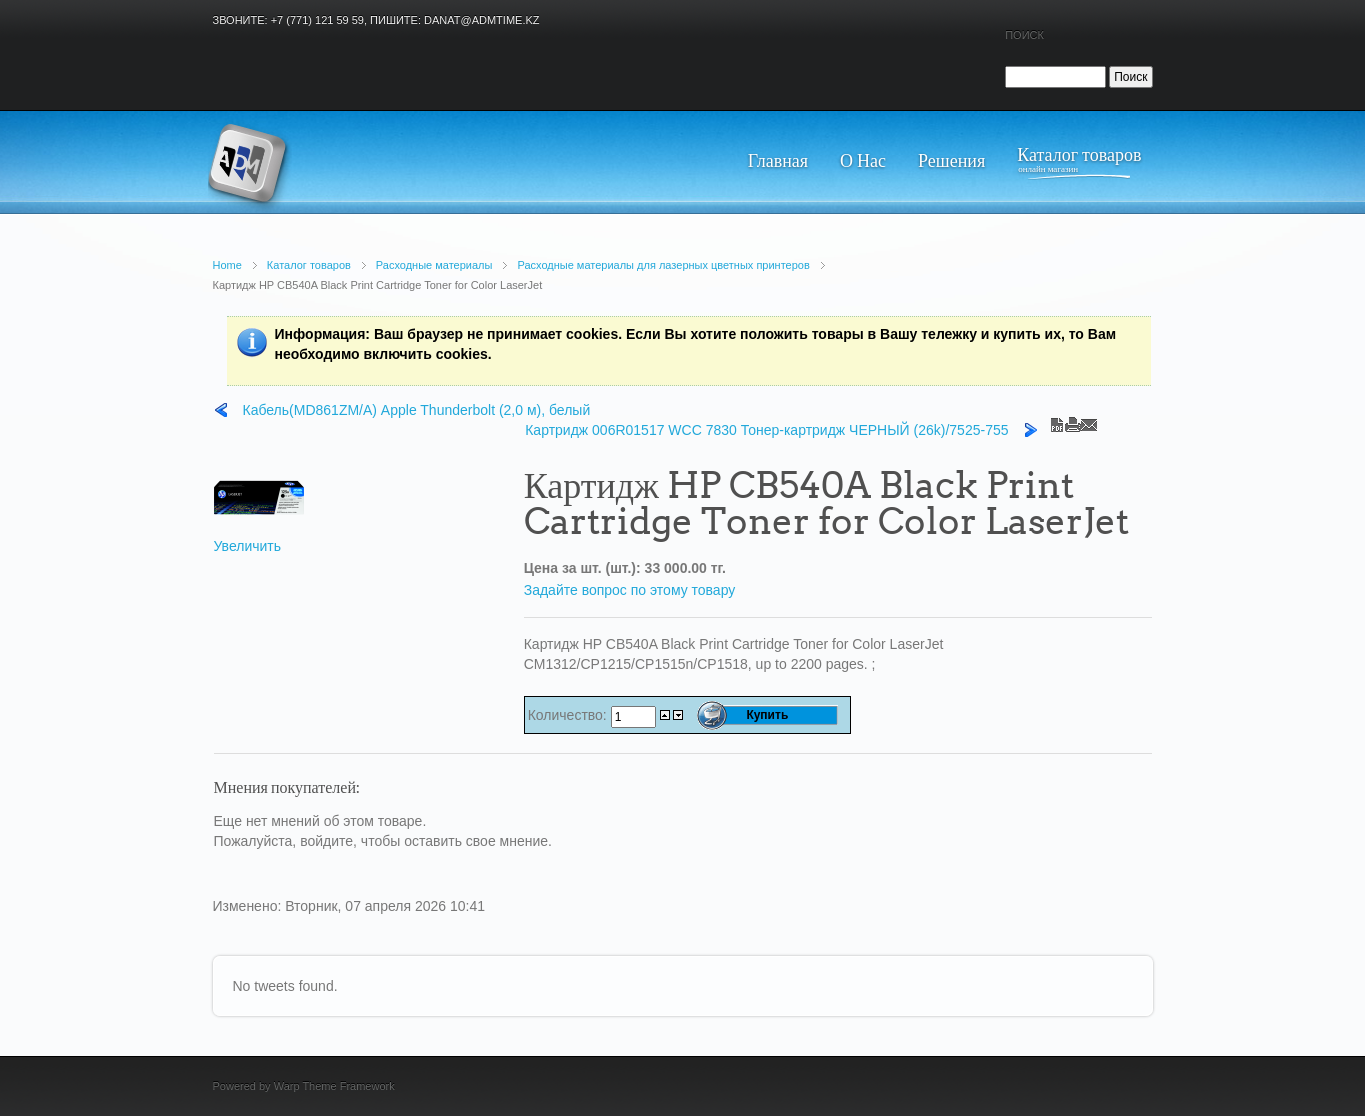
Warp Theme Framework (334, 1086)
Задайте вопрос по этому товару (630, 590)
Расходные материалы (434, 265)
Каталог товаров (309, 265)
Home (227, 265)
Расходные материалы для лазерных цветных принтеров (663, 265)
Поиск (1024, 35)
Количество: (569, 715)
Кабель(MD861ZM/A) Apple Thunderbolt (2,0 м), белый (417, 410)
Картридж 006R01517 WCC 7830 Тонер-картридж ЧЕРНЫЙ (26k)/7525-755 (766, 430)
